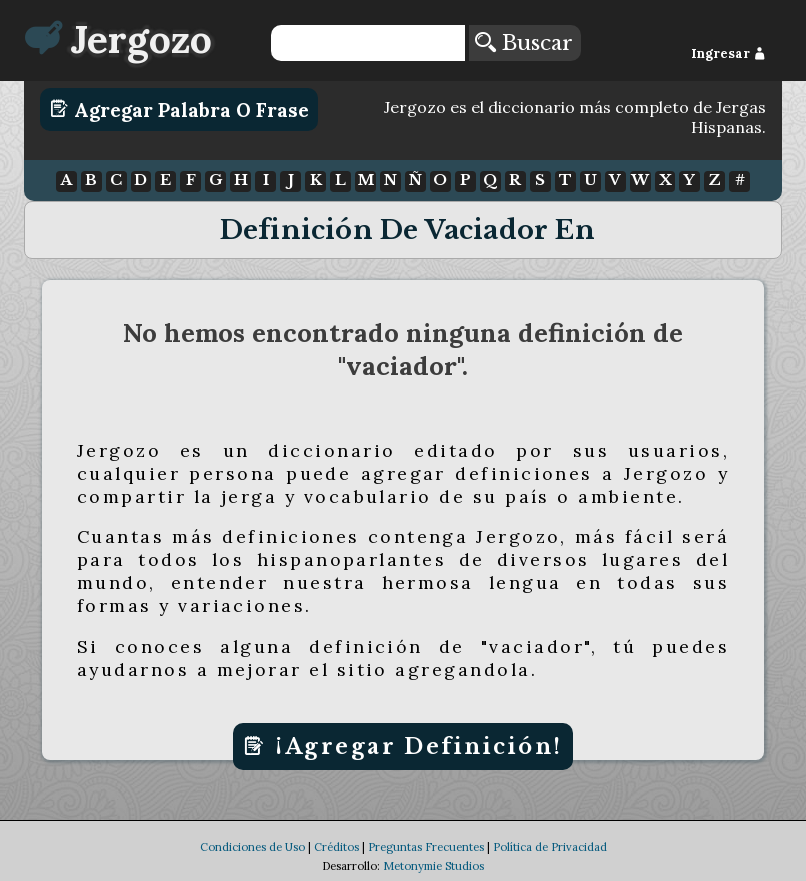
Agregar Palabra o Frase (179, 109)
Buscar (524, 43)
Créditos (336, 866)
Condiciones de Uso (252, 866)
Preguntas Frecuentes (426, 866)
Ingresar (728, 53)
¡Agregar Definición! (402, 747)
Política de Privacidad (550, 866)
